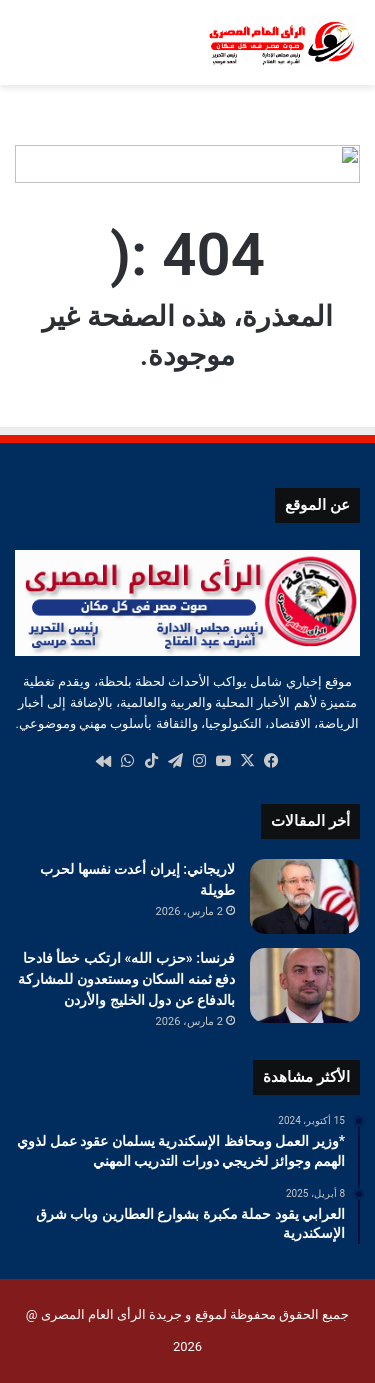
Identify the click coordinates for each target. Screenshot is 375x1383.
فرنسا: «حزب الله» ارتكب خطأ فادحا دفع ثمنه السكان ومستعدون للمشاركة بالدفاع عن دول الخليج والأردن (126, 979)
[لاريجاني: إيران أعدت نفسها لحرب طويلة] (305, 896)
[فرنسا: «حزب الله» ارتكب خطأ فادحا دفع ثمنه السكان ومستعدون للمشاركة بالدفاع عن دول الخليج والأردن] (305, 985)
